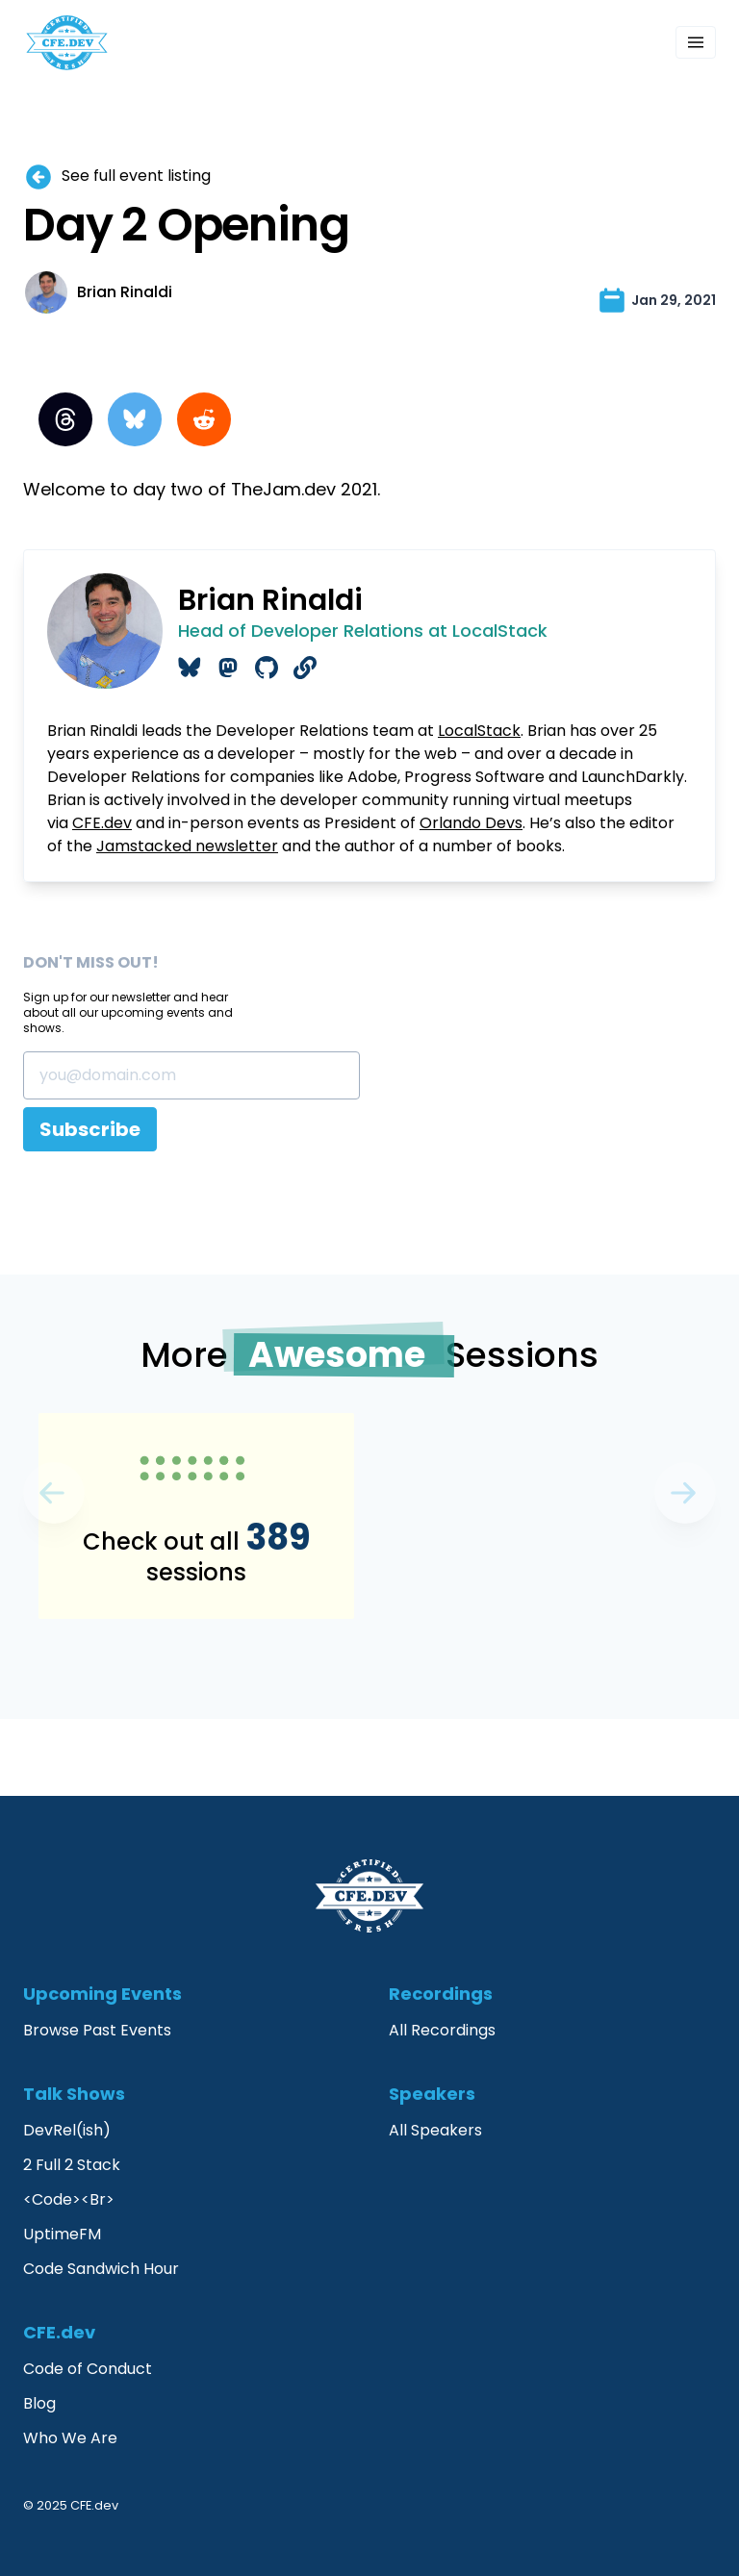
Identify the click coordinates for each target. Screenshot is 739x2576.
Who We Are (70, 2438)
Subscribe (89, 1129)
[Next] (54, 1493)
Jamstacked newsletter (187, 846)
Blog (39, 2403)
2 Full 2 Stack (71, 2165)
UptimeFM (62, 2234)
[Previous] (685, 1493)
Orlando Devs (471, 823)
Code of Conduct (87, 2369)
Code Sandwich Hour (101, 2269)
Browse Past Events (97, 2030)
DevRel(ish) (67, 2130)
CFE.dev (102, 823)
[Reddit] (204, 419)
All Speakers (435, 2130)
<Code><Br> (69, 2199)
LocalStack (479, 731)
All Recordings (442, 2030)
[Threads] (65, 419)
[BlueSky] (135, 419)
